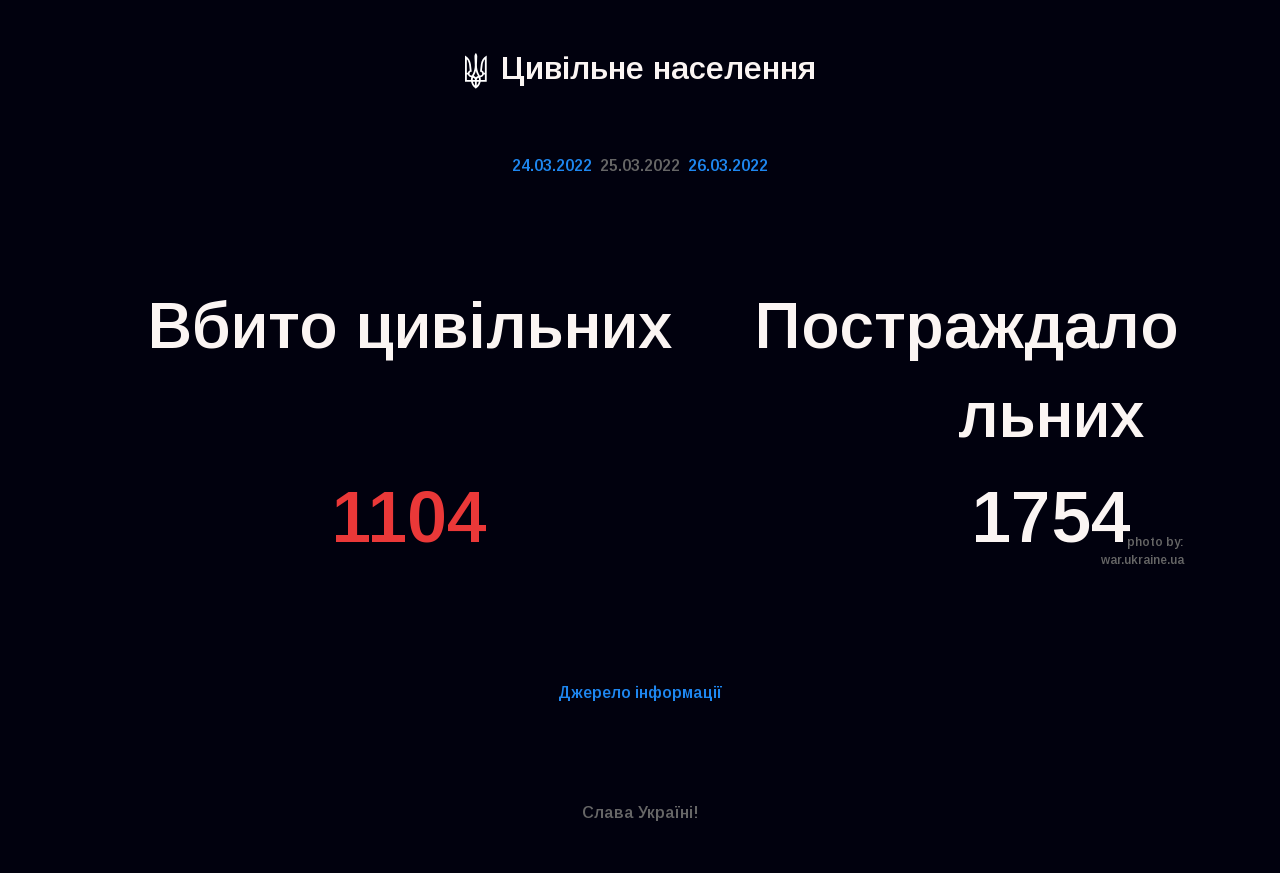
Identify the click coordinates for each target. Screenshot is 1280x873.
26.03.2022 (728, 165)
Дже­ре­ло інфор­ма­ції (640, 692)
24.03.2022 (552, 165)
